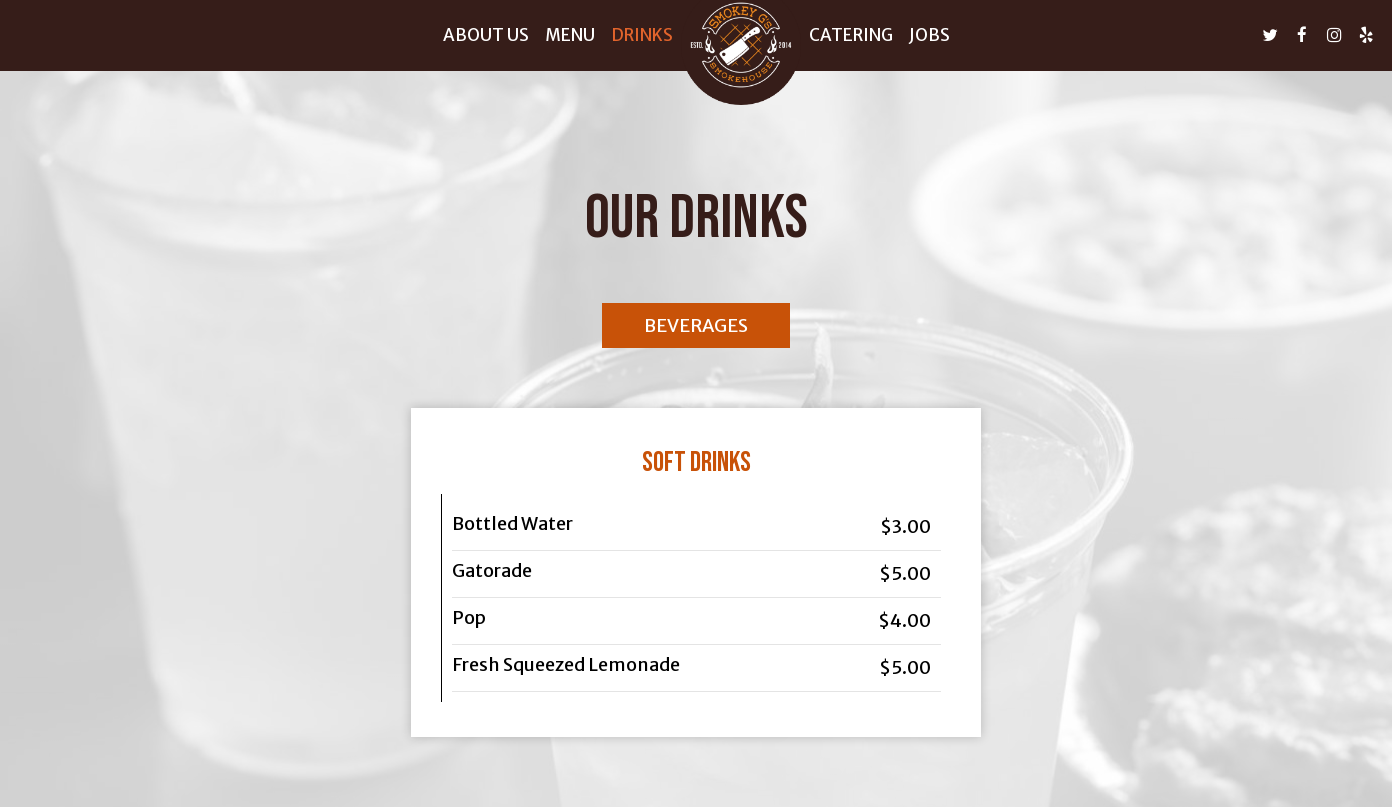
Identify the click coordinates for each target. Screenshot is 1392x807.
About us (486, 35)
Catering (851, 35)
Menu (570, 35)
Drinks (642, 35)
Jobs (929, 35)
